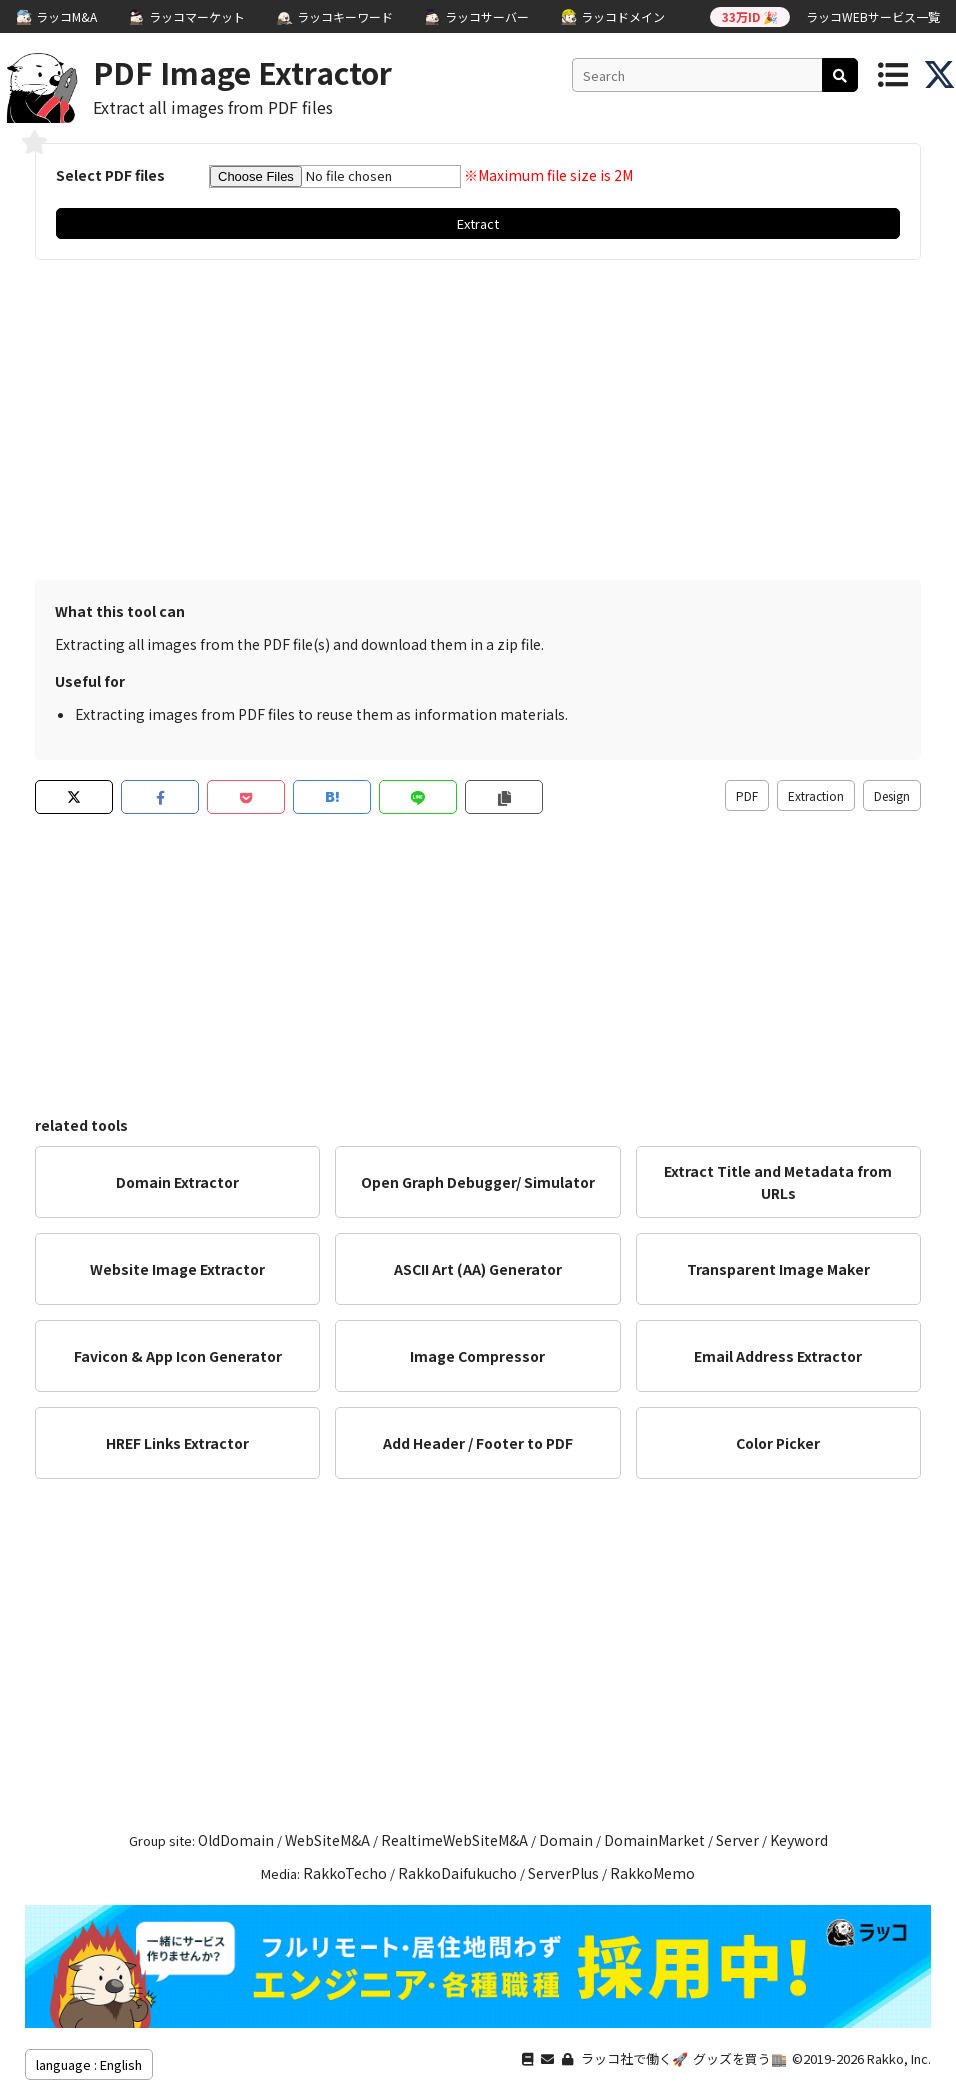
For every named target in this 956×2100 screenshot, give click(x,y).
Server (737, 1840)
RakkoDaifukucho (457, 1873)
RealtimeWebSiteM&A (454, 1840)
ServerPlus (563, 1873)
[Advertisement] (478, 420)
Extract (478, 223)
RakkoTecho (345, 1873)
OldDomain (236, 1840)
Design (892, 795)
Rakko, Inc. (899, 2058)
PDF (747, 795)
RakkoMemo (652, 1873)
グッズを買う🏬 (740, 2058)
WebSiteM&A (327, 1840)
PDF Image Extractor (242, 72)
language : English (89, 2064)
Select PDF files (110, 175)
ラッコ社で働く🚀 (634, 2058)
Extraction (816, 795)
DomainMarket (654, 1840)
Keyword (799, 1840)
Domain (566, 1840)
